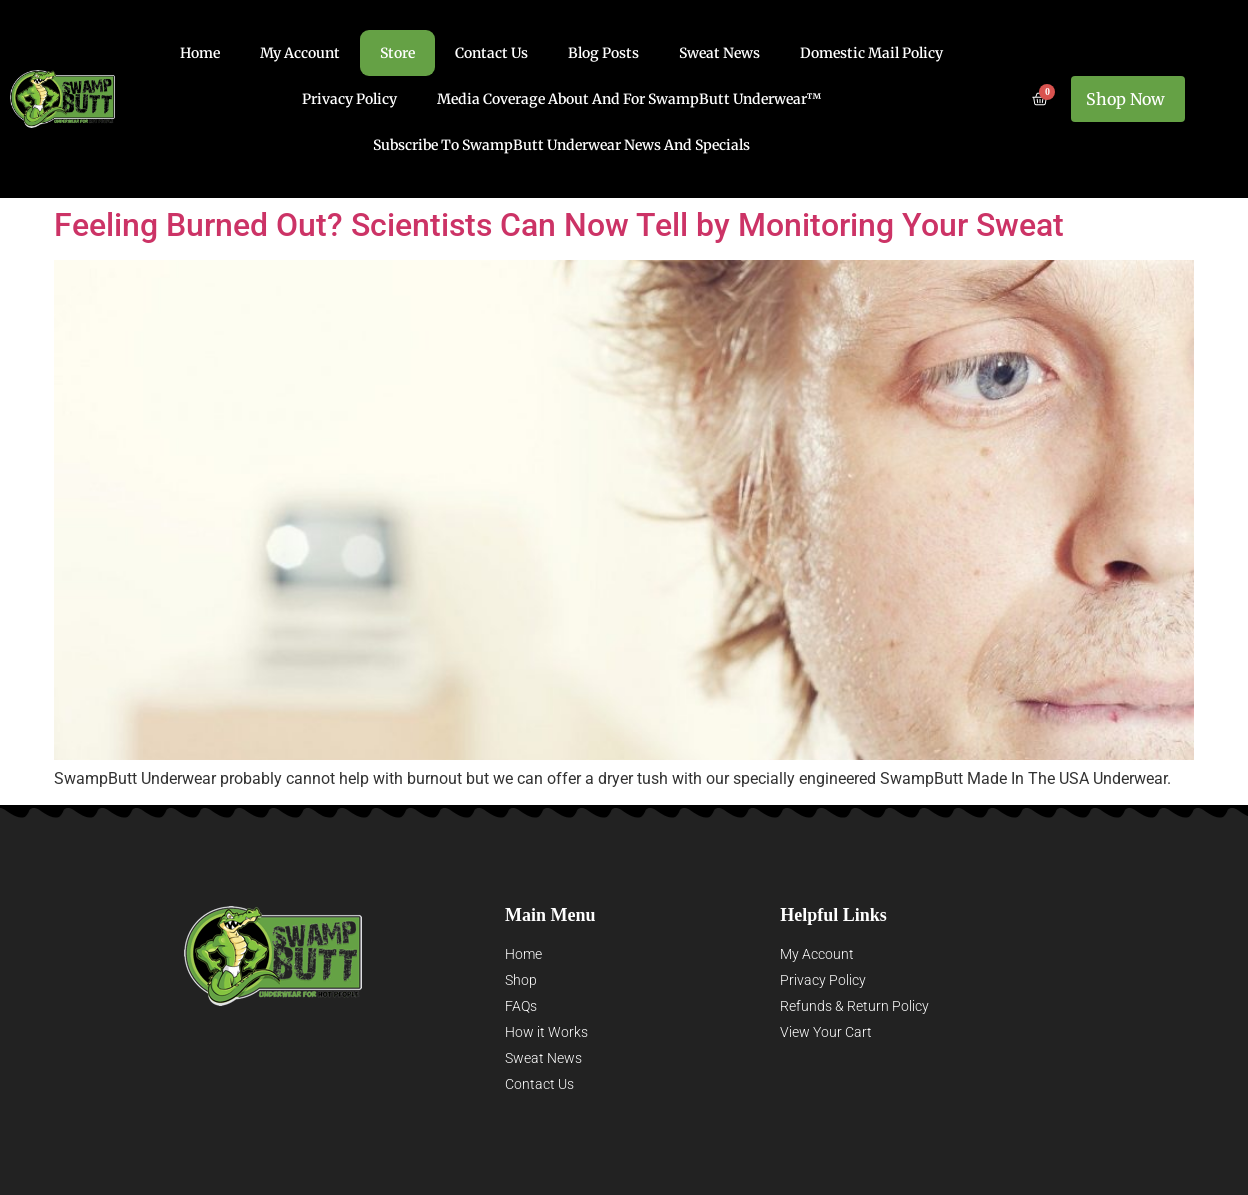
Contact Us (491, 53)
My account (300, 53)
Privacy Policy (349, 99)
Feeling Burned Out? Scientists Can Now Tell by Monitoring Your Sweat (559, 225)
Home (200, 53)
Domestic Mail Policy (871, 53)
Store (397, 53)
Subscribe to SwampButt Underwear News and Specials (561, 145)
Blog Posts (603, 53)
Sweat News (719, 53)
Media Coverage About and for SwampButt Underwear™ (629, 99)
